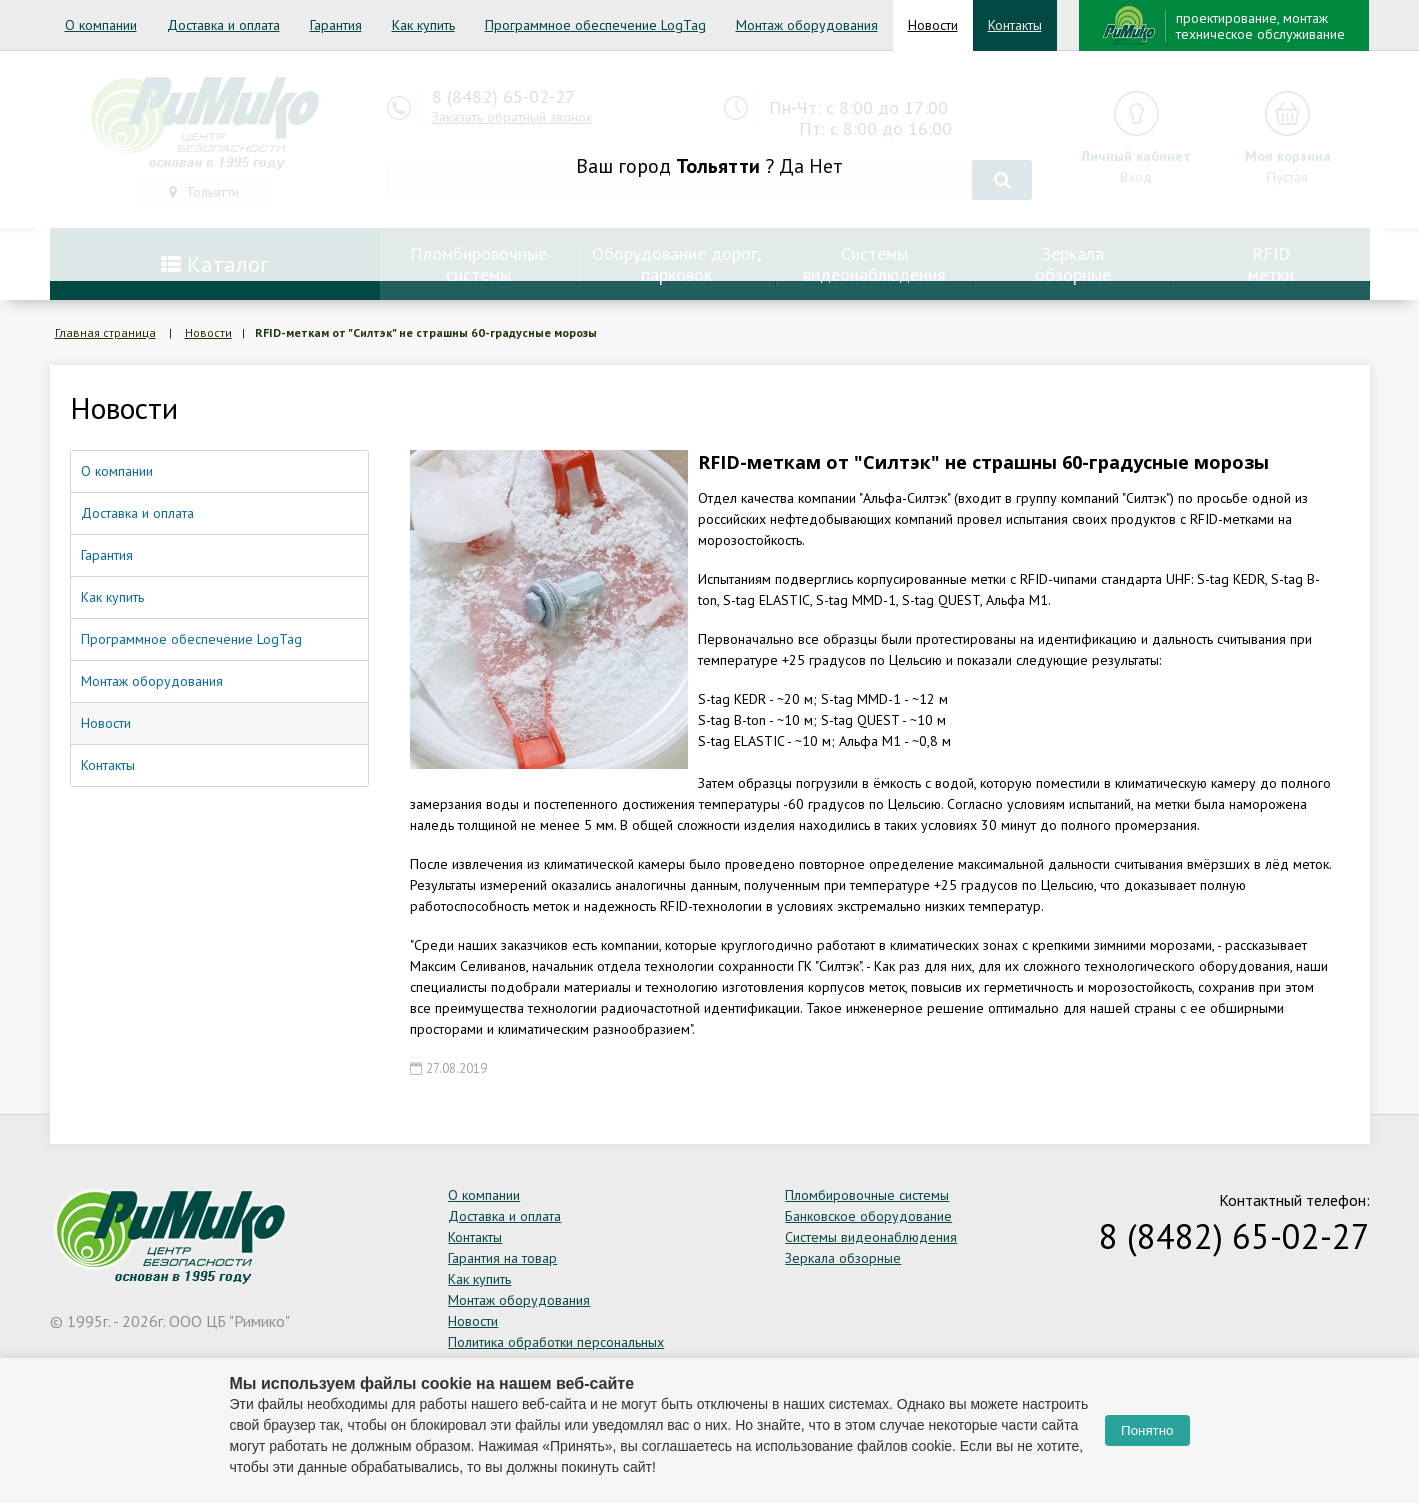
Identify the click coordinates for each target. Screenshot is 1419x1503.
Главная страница (105, 332)
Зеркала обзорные (843, 1258)
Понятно (1147, 1430)
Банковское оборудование (868, 1216)
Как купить (423, 25)
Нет (826, 166)
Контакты (1015, 25)
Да (791, 166)
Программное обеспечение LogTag (595, 25)
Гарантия (336, 25)
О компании (101, 25)
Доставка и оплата (223, 25)
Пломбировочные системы (867, 1195)
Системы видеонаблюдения (871, 1237)
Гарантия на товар (502, 1258)
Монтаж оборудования (807, 25)
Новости (933, 25)
